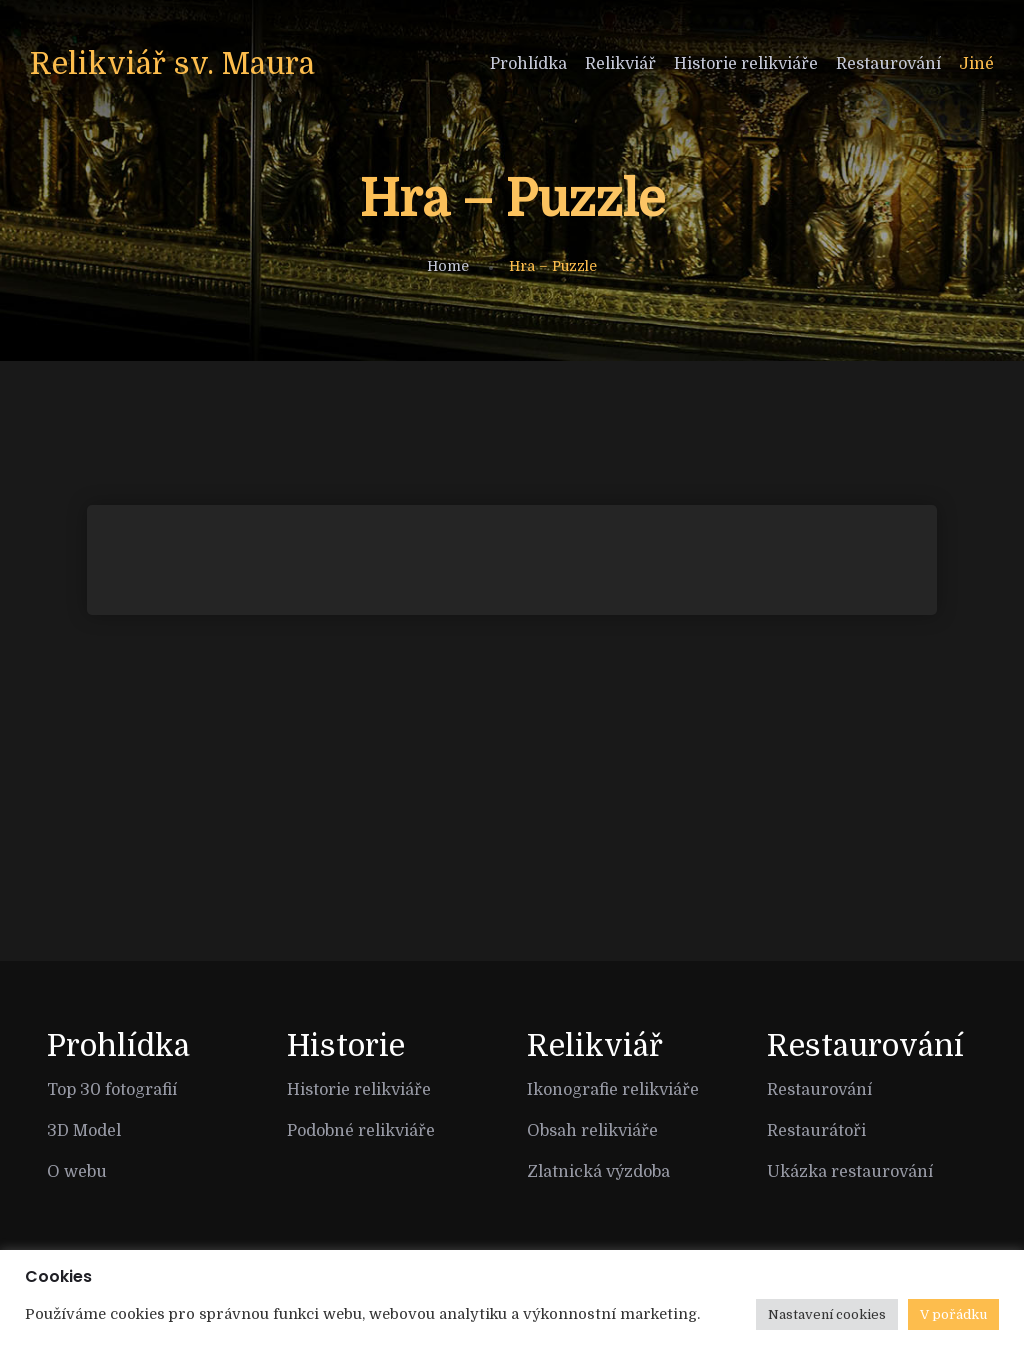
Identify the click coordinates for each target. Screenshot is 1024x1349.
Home (448, 266)
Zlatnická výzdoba (598, 1172)
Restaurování (888, 64)
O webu (77, 1172)
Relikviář (620, 64)
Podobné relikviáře (361, 1131)
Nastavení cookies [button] (827, 1314)
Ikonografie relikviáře (613, 1090)
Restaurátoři (816, 1131)
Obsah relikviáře (592, 1131)
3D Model (84, 1131)
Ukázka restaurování (850, 1172)
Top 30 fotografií (112, 1090)
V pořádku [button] (953, 1314)
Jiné (976, 64)
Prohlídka (528, 64)
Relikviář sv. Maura (172, 64)
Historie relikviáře (746, 64)
